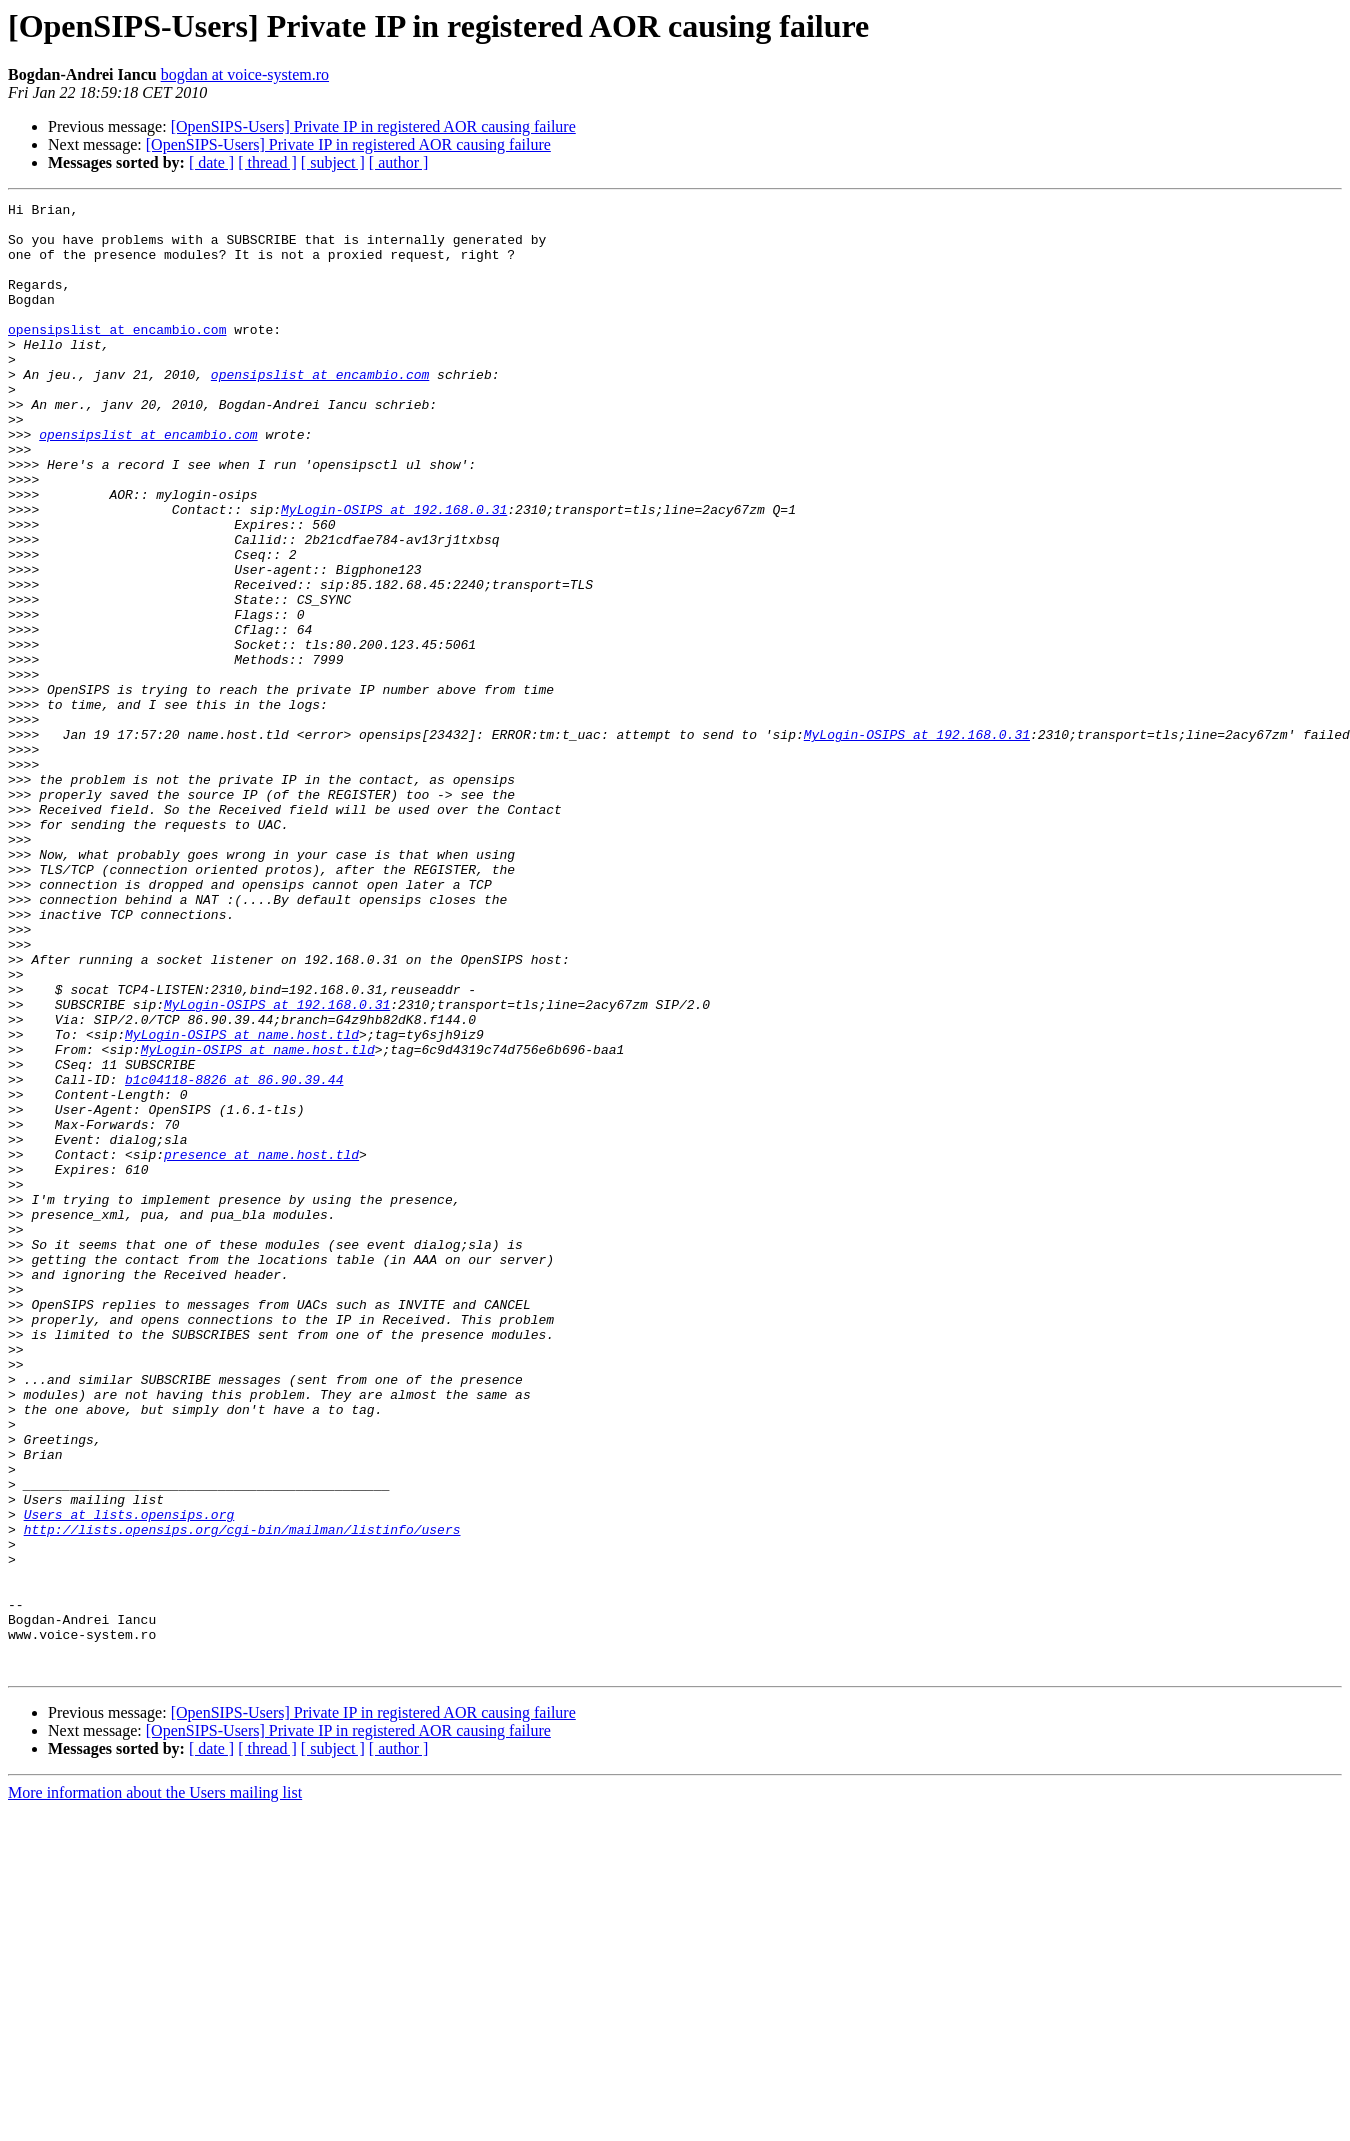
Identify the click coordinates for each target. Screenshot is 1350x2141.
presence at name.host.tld (261, 1346)
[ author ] (399, 162)
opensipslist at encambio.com (117, 356)
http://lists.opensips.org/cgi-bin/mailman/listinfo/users (242, 1796)
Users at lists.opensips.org (129, 1778)
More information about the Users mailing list (155, 2086)
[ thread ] (267, 162)
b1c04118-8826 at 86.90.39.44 (234, 1256)
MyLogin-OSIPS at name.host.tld (242, 1202)
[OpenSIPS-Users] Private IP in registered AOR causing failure (373, 126)
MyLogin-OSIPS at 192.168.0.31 (394, 572)
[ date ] (211, 162)
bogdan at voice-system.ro (245, 74)
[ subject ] (333, 162)
